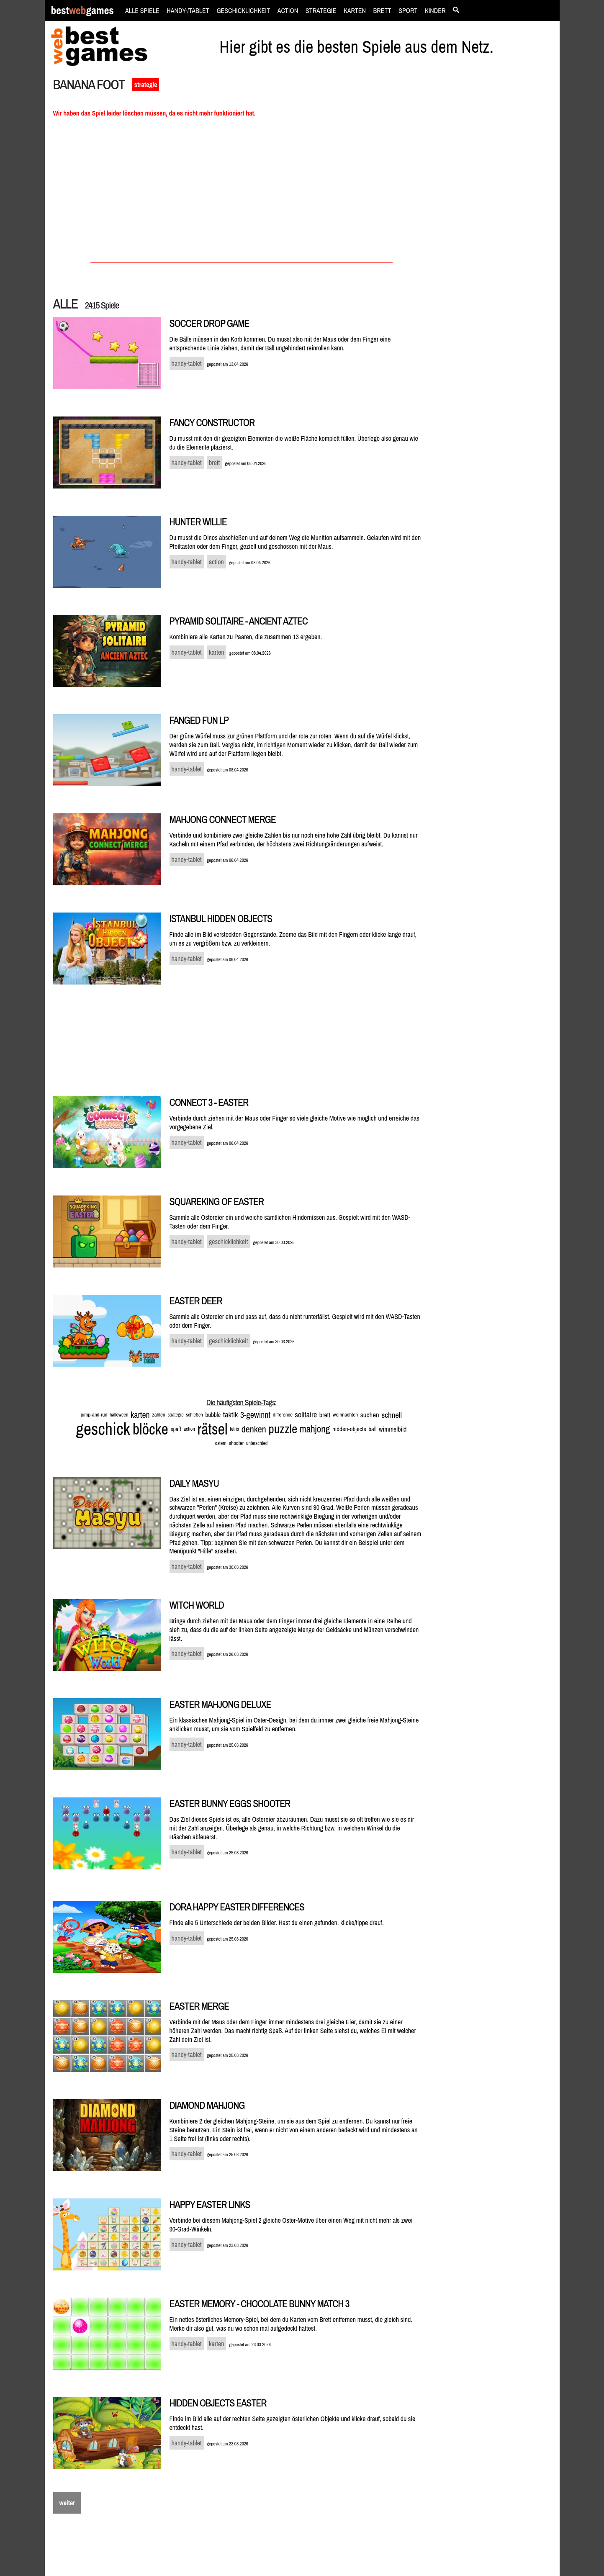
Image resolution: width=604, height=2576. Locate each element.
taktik (230, 1414)
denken (254, 1429)
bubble (213, 1414)
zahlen (158, 1414)
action (189, 1429)
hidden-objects (349, 1428)
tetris (234, 1429)
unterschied (256, 1443)
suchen (369, 1414)
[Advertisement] (495, 220)
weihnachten (345, 1414)
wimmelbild (392, 1429)
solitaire (306, 1414)
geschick (103, 1429)
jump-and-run (94, 1414)
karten (140, 1414)
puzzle (283, 1429)
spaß (176, 1429)
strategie (145, 84)
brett (324, 1414)
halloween (119, 1414)
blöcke (150, 1429)
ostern (220, 1443)
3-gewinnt (255, 1414)
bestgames (82, 10)
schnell (391, 1414)
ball (372, 1428)
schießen (194, 1414)
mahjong (315, 1428)
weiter (67, 2502)
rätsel (212, 1429)
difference (283, 1414)
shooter (236, 1443)
